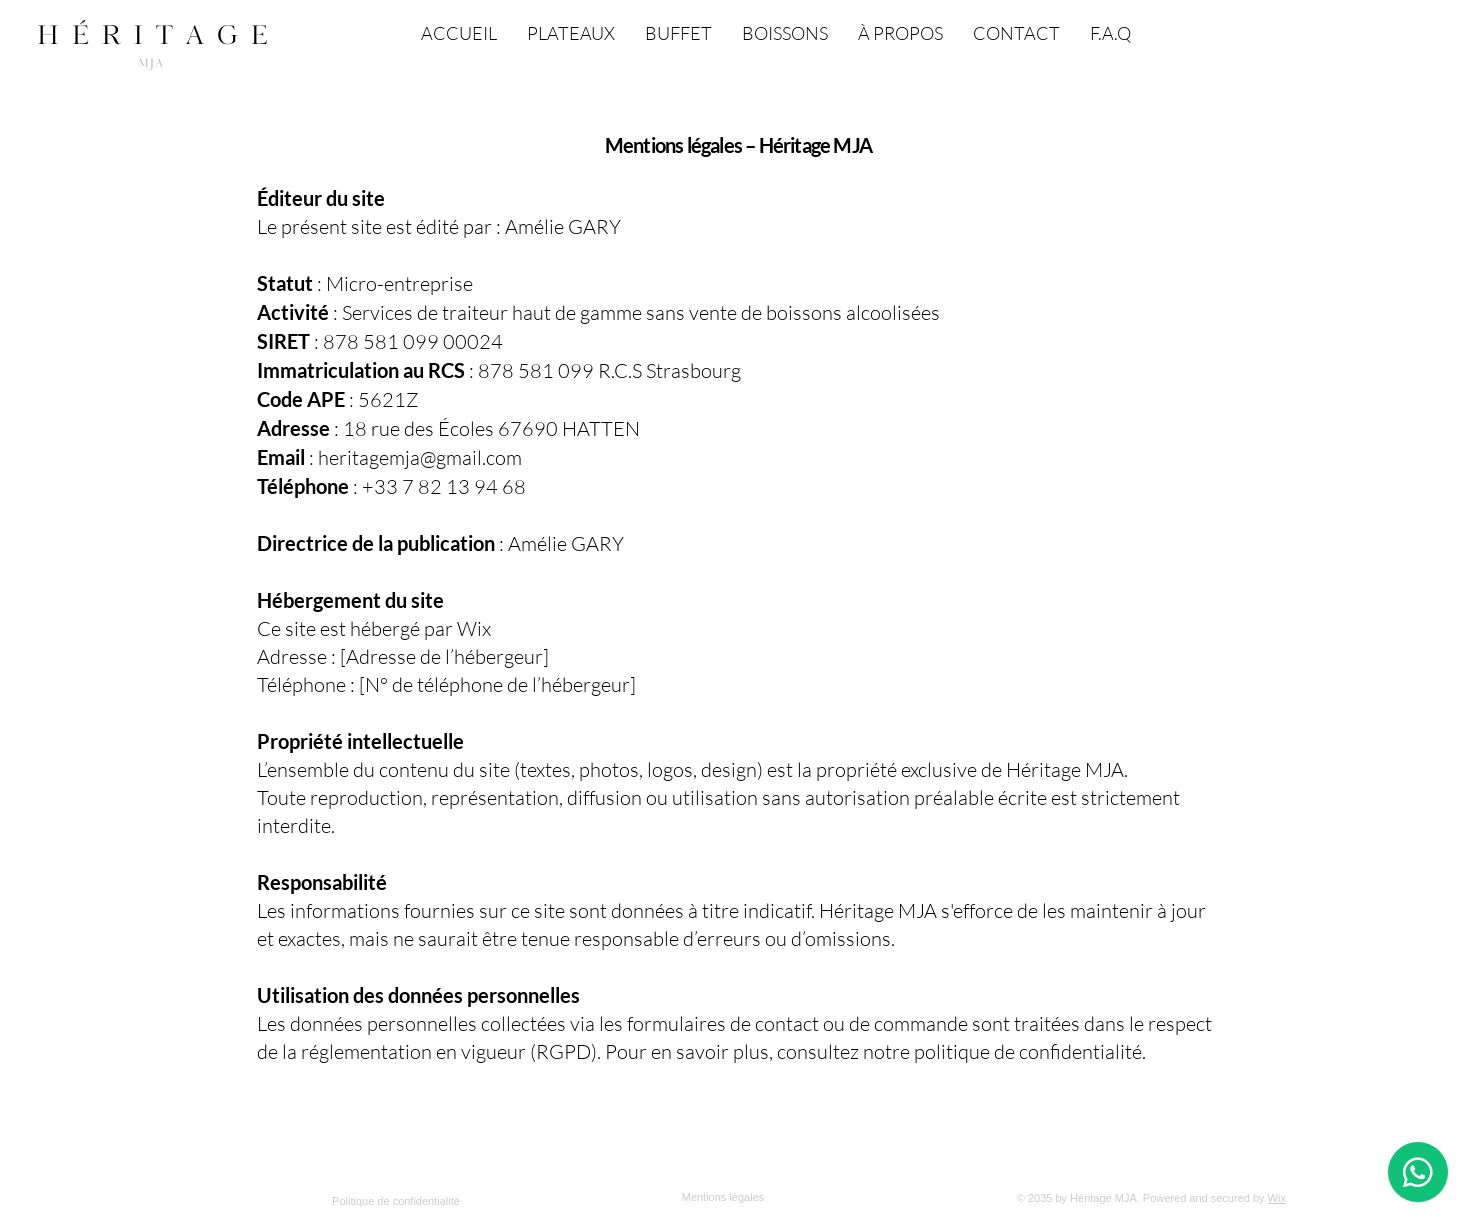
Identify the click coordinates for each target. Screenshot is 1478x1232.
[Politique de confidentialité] (398, 1201)
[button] (1420, 28)
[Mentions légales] (725, 1197)
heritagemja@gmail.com (420, 457)
